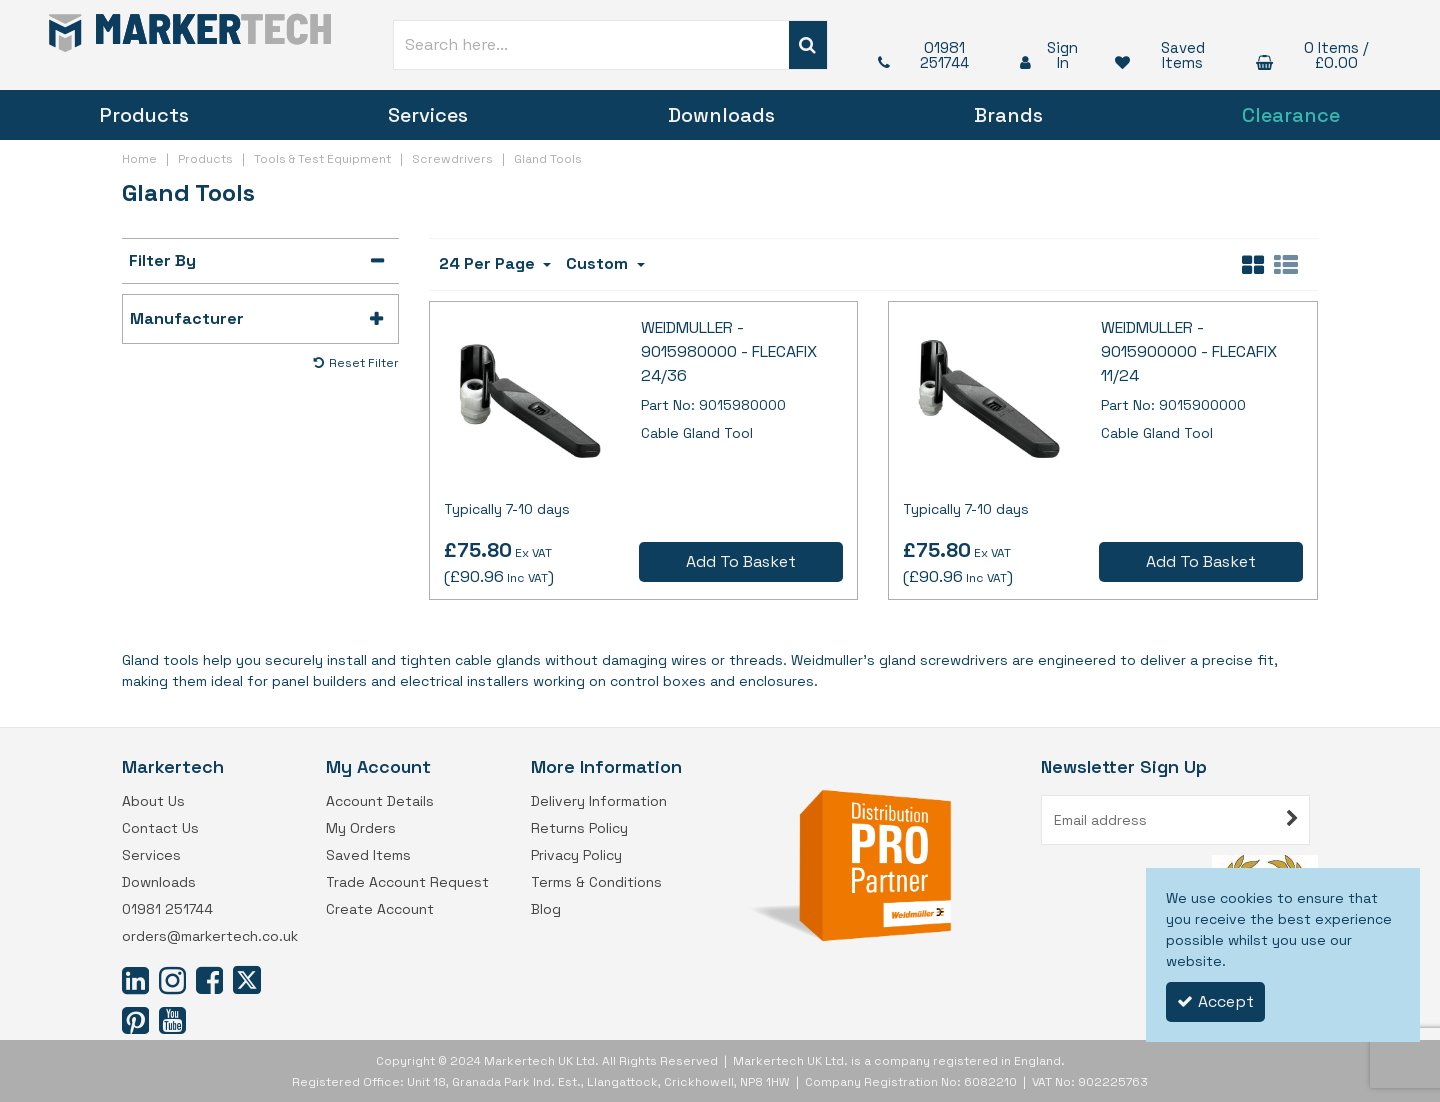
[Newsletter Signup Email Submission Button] (1292, 820)
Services (428, 115)
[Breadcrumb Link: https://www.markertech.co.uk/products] (205, 157)
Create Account (380, 909)
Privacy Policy (576, 855)
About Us (153, 801)
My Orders (361, 828)
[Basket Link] (1318, 55)
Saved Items (368, 855)
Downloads (721, 115)
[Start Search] (808, 45)
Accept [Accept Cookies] (1215, 1001)
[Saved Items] (1165, 55)
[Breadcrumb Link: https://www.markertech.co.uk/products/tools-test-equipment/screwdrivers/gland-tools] (548, 157)
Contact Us (160, 828)
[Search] (591, 45)
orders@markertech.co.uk (210, 936)
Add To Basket (741, 561)
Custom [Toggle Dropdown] (599, 263)
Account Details (380, 801)
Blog (546, 909)
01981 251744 (167, 909)
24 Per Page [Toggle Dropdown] (489, 263)
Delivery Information (599, 801)
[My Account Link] (1048, 55)
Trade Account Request (407, 882)
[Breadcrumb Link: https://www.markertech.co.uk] (139, 157)
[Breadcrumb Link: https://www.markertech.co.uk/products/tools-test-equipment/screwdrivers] (452, 157)
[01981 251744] (929, 55)
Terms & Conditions (596, 882)
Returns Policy (579, 828)
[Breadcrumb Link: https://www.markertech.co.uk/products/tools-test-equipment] (322, 157)
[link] (135, 980)
